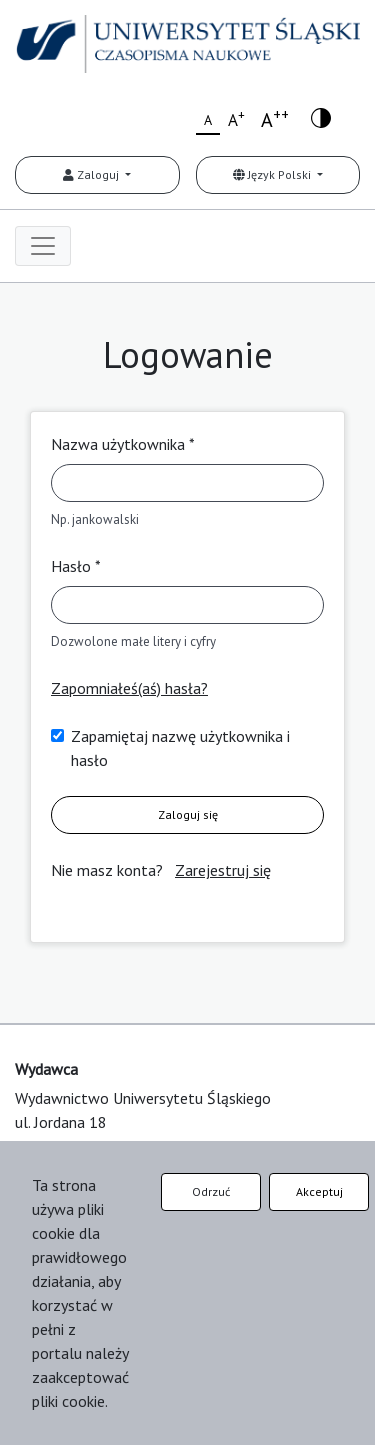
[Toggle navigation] (43, 246)
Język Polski (273, 174)
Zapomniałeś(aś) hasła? (129, 688)
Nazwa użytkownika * (123, 444)
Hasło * (76, 566)
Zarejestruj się (223, 870)
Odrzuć (211, 1191)
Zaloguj (92, 174)
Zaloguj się (188, 814)
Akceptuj (319, 1191)
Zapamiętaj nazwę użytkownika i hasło (180, 748)
